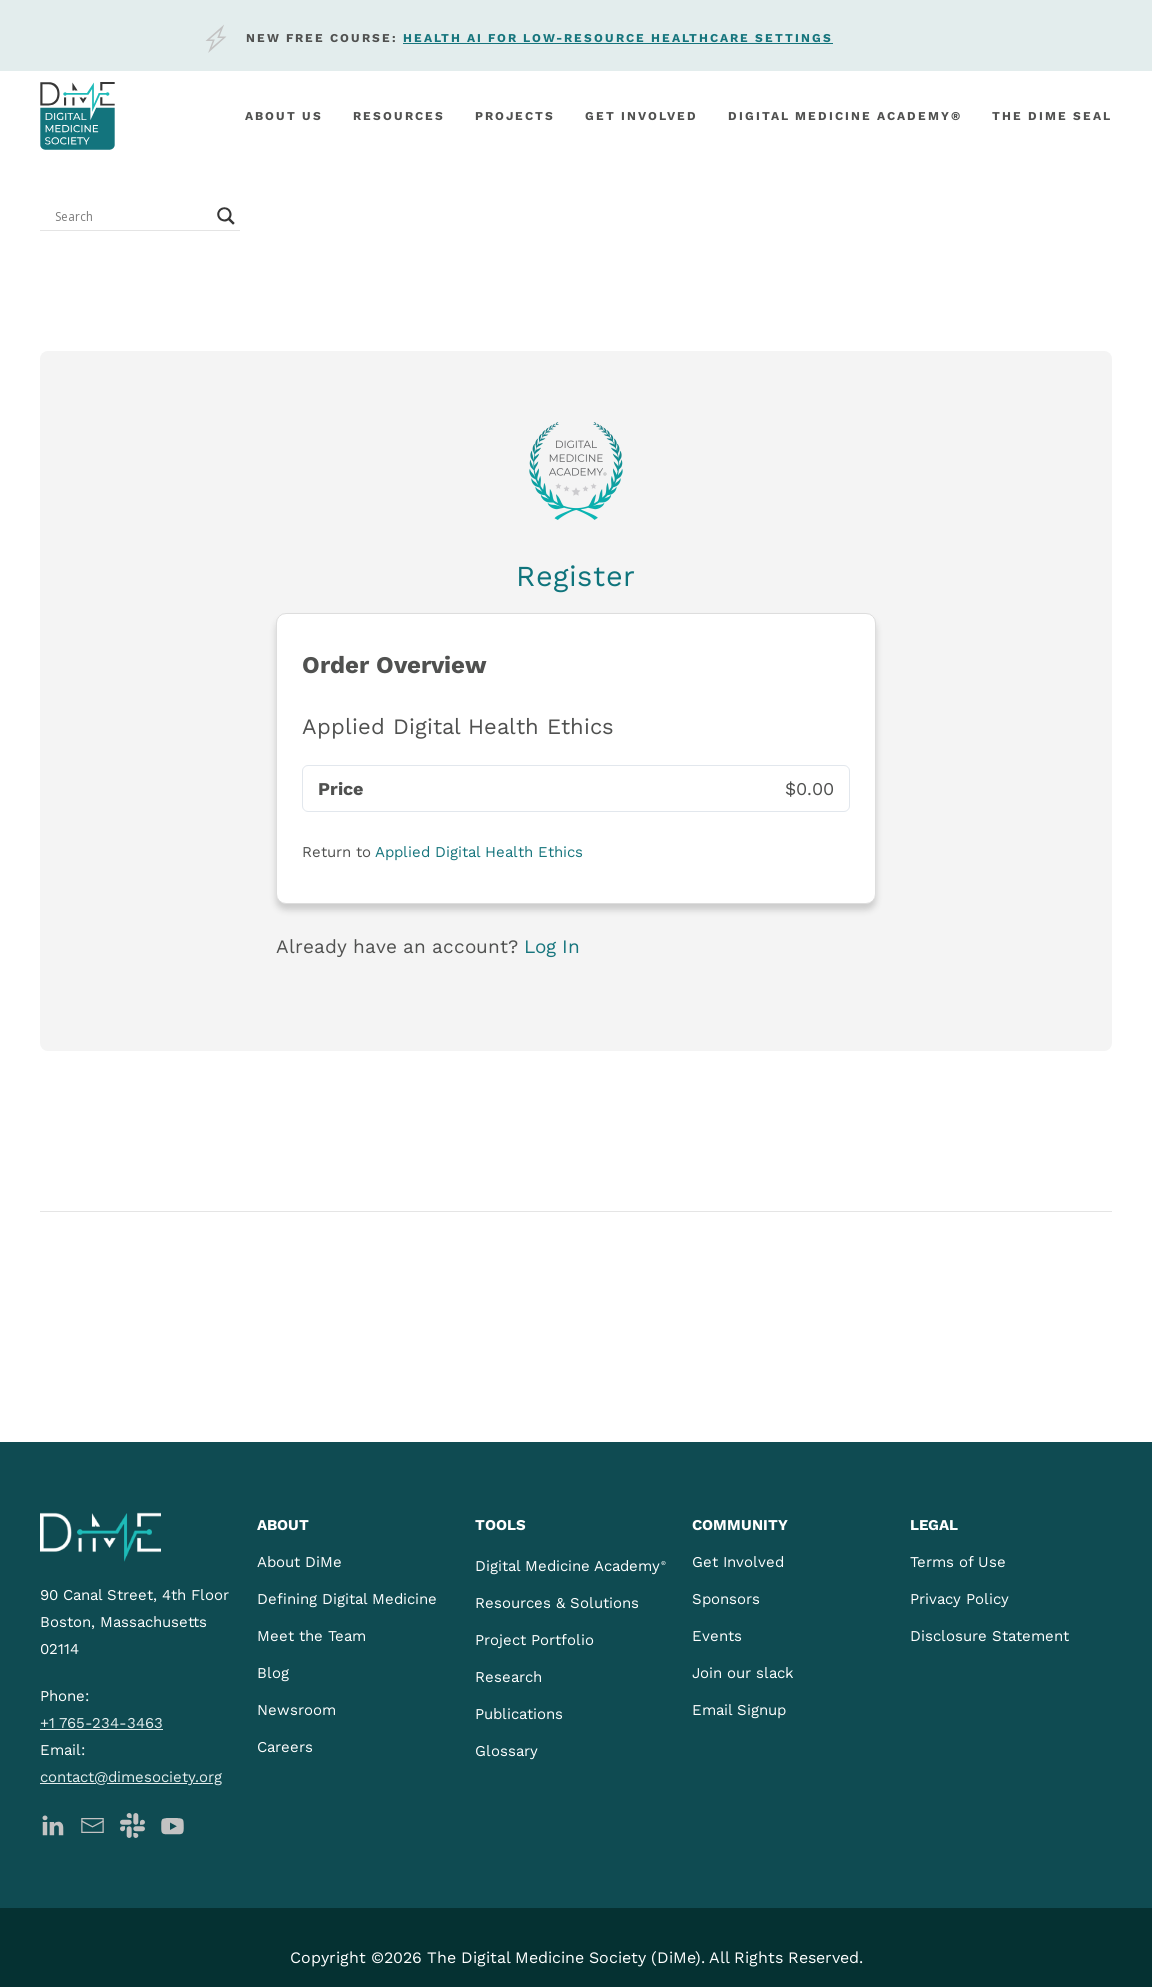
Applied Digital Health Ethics (479, 852)
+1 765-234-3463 (101, 1723)
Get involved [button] (641, 116)
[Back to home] (77, 116)
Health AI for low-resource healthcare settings (618, 38)
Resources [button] (399, 116)
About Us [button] (284, 116)
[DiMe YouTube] (172, 1823)
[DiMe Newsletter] (92, 1823)
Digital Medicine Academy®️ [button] (845, 116)
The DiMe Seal (1052, 116)
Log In (552, 946)
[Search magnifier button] (226, 216)
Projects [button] (515, 116)
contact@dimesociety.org (131, 1777)
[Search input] (131, 216)
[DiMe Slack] (132, 1823)
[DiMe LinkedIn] (52, 1823)
